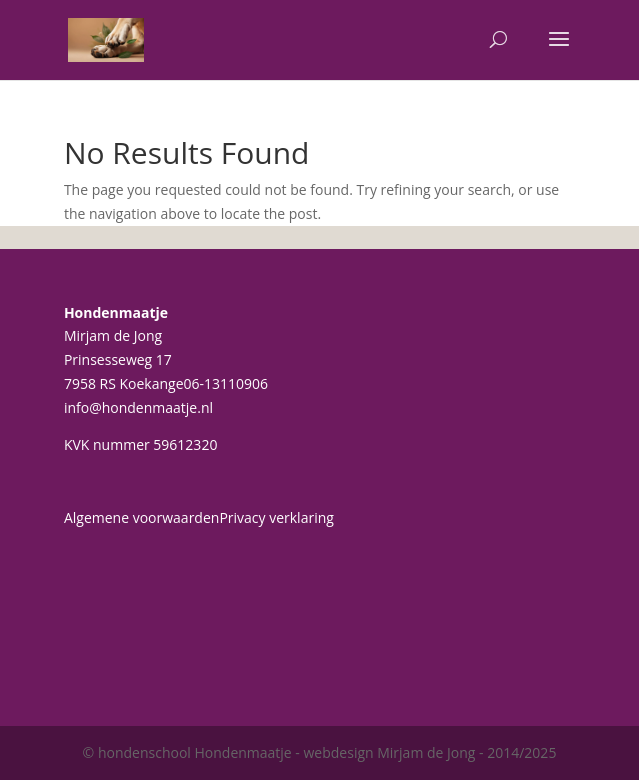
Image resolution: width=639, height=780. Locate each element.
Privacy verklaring (276, 517)
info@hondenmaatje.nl (138, 407)
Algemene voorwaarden (141, 517)
